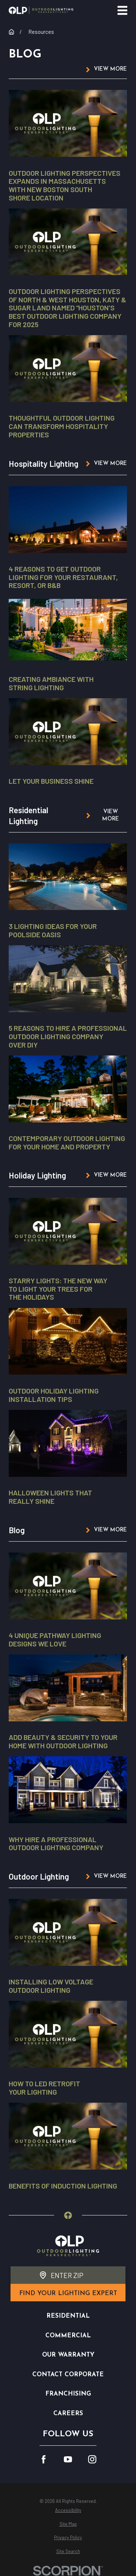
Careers (68, 2413)
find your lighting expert (68, 2293)
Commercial (68, 2336)
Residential (68, 2316)
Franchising (68, 2394)
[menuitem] (68, 2510)
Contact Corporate (68, 2375)
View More (110, 69)
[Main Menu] (122, 10)
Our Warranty (68, 2355)
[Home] (41, 10)
